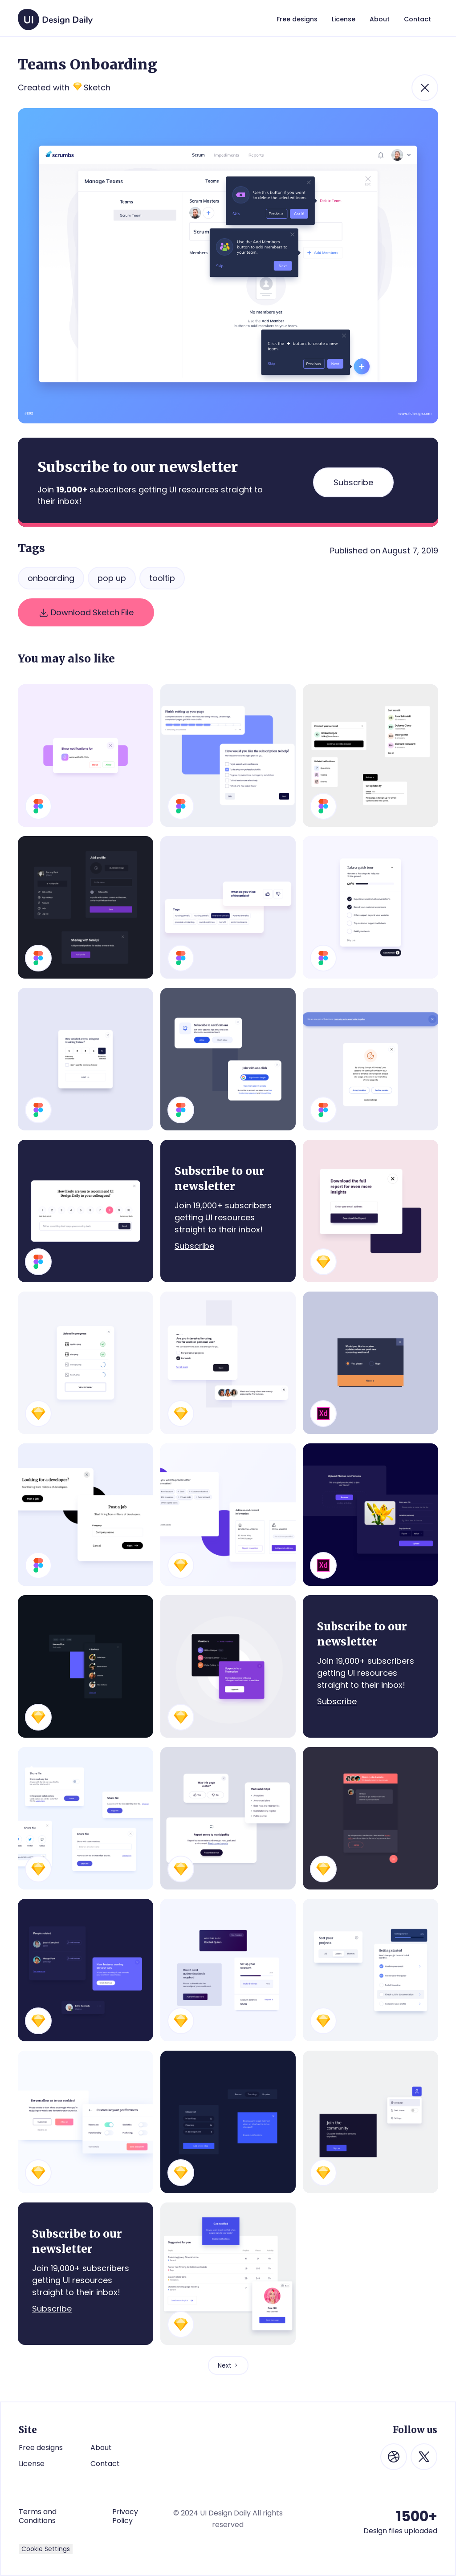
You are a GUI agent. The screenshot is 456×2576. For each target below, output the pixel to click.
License (32, 2463)
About (101, 2447)
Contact (105, 2463)
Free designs (41, 2447)
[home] (55, 15)
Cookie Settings (45, 2548)
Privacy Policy (125, 2516)
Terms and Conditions (38, 2516)
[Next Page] (228, 2365)
